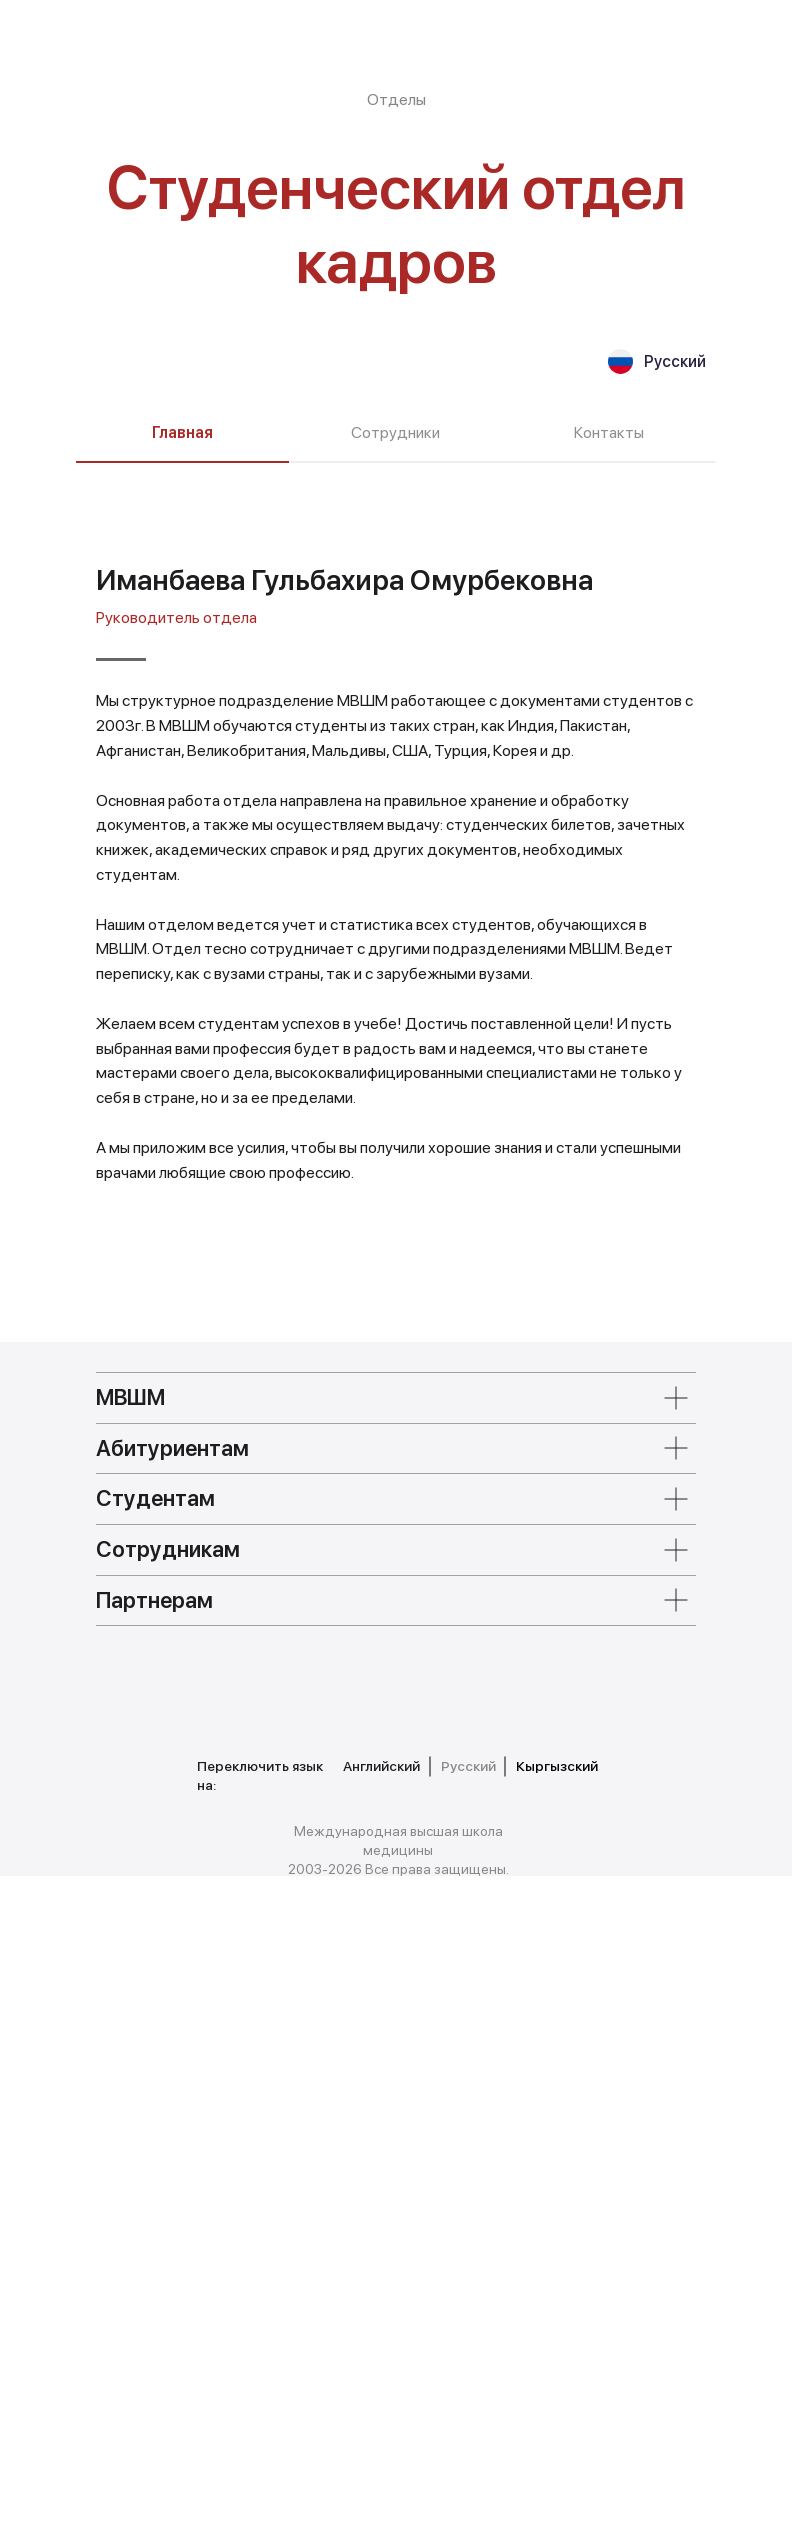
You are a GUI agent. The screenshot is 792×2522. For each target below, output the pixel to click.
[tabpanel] (396, 1212)
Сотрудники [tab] (395, 432)
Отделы (396, 99)
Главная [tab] (182, 432)
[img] (186, 2327)
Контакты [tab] (609, 432)
